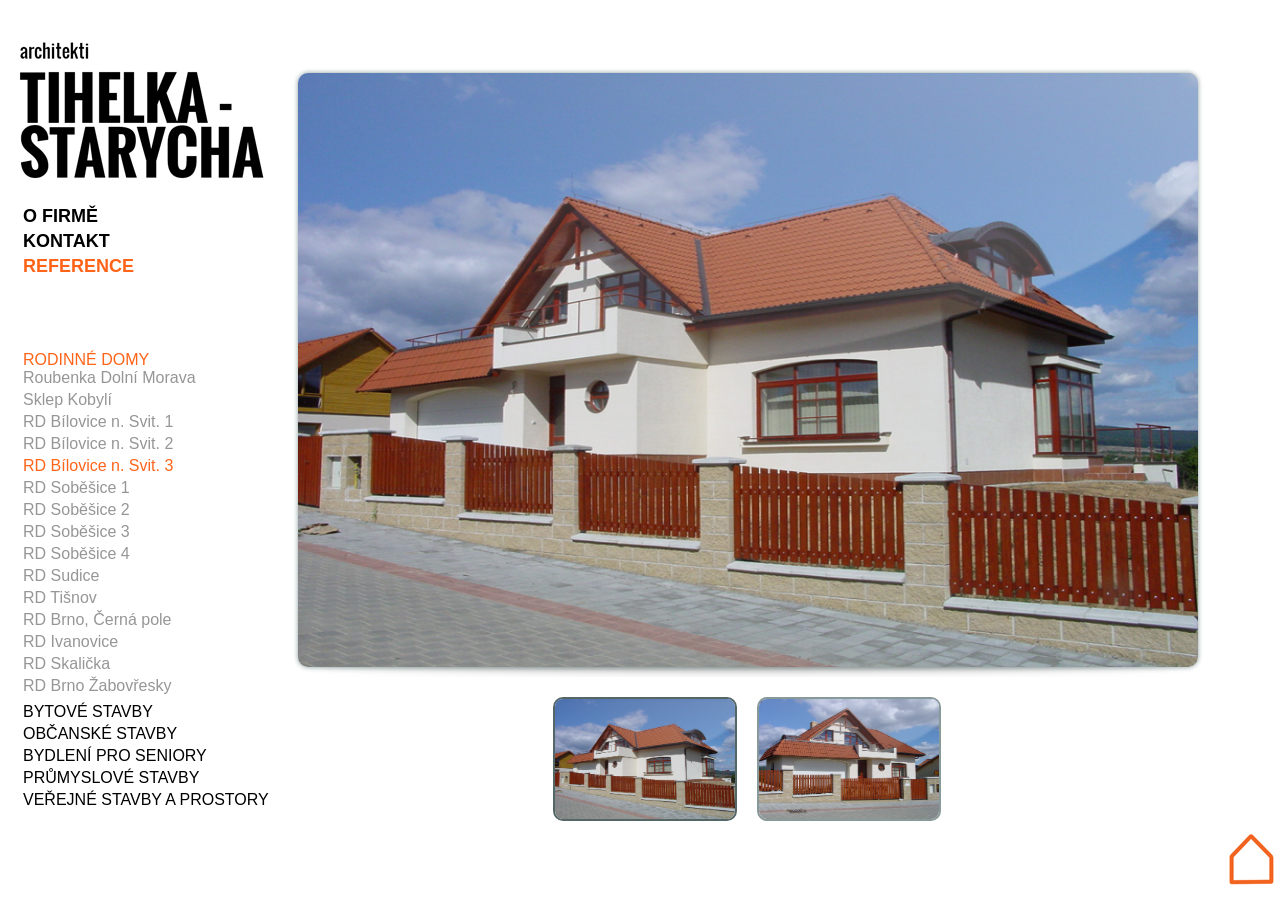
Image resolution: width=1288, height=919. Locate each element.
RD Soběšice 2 (76, 509)
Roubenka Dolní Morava (109, 377)
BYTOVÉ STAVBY (88, 711)
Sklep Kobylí (67, 399)
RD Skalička (66, 663)
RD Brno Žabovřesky (97, 685)
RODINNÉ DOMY (86, 359)
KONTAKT (66, 241)
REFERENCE (78, 266)
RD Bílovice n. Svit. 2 (98, 443)
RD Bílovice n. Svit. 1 (98, 421)
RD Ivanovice (70, 641)
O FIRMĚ (60, 216)
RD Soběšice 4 (76, 553)
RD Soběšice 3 (76, 531)
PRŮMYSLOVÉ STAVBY (111, 777)
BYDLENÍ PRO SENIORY (115, 755)
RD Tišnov (60, 597)
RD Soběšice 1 (76, 487)
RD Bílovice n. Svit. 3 (98, 465)
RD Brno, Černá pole (97, 619)
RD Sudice (61, 575)
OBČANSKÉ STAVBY (100, 733)
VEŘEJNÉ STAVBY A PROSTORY (146, 799)
